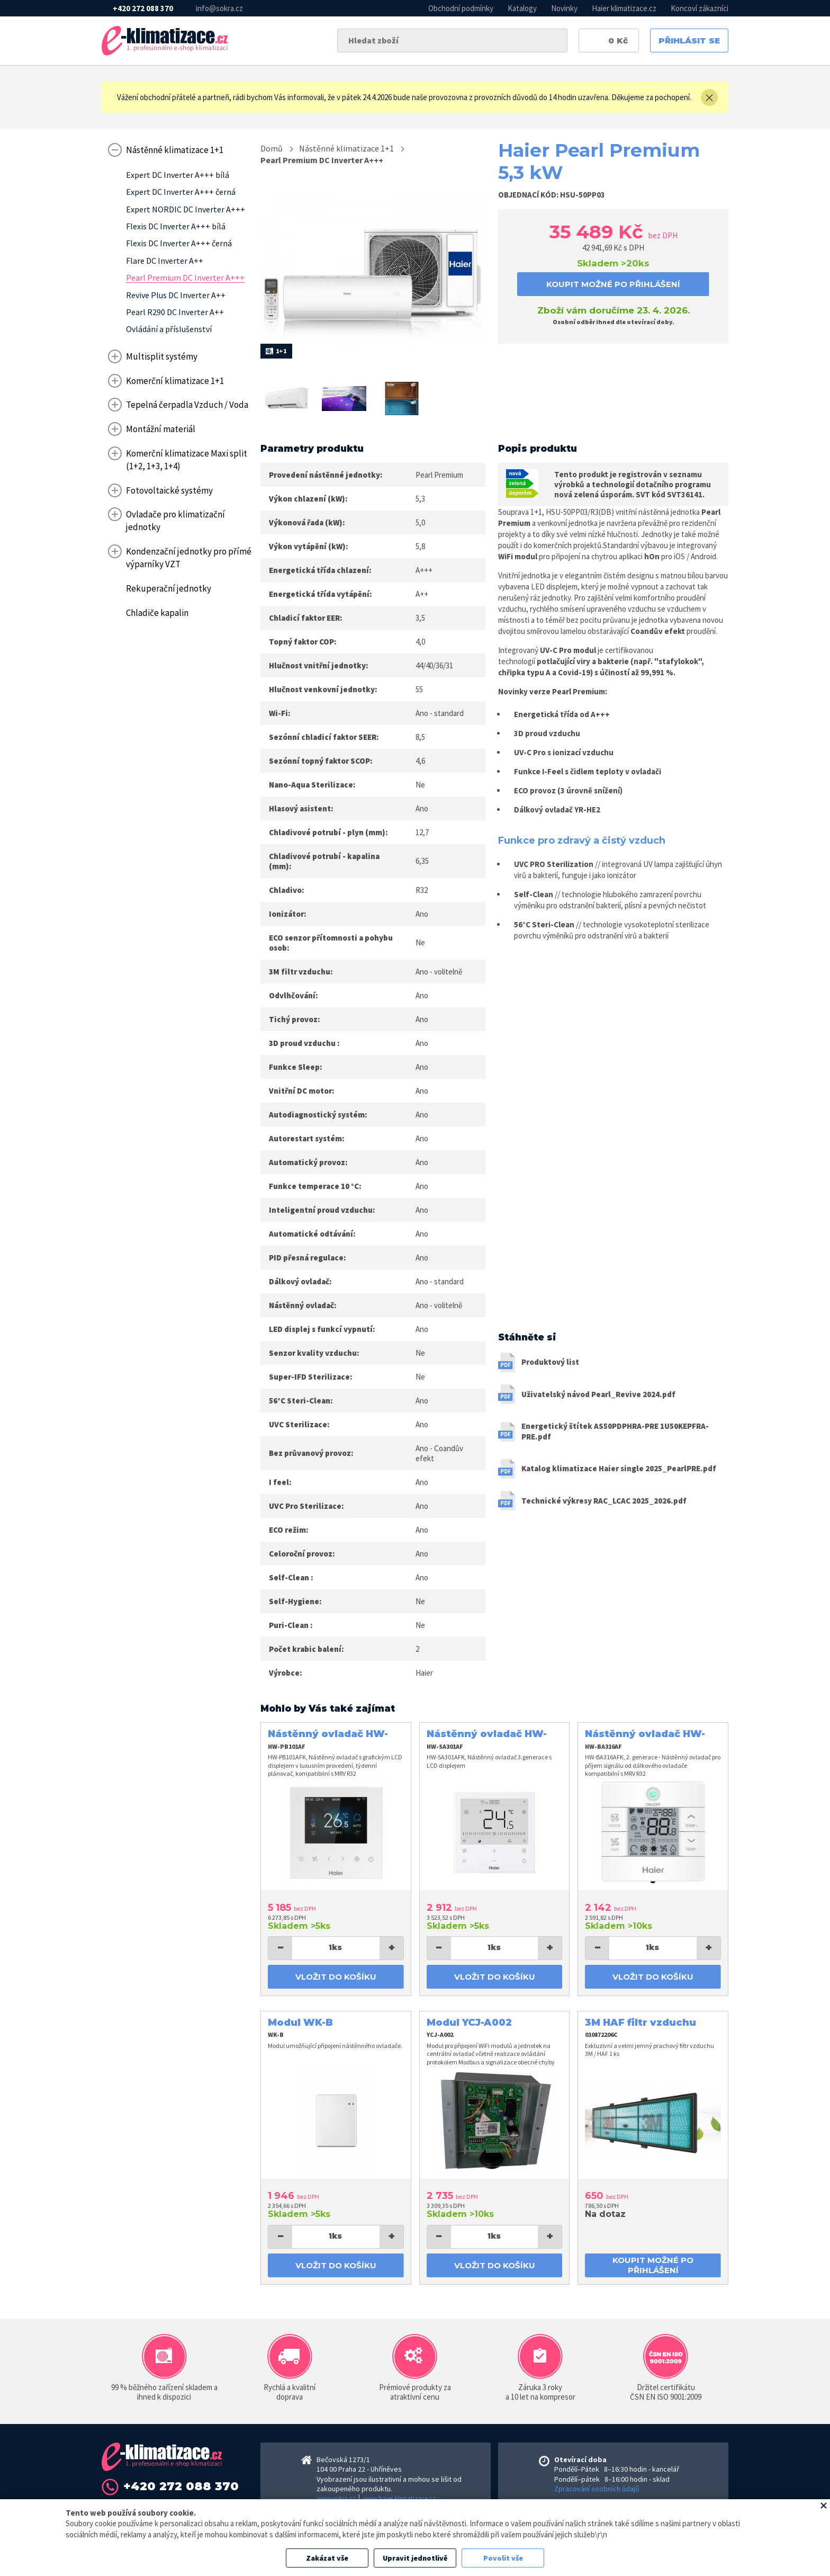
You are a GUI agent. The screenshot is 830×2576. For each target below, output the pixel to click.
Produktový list (550, 1362)
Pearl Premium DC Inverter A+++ (321, 160)
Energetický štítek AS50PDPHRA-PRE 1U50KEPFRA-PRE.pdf (615, 1431)
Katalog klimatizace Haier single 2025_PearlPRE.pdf (618, 1468)
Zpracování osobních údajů (596, 2488)
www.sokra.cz (336, 2498)
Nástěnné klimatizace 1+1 (346, 148)
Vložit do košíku (335, 1977)
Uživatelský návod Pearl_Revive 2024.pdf (598, 1394)
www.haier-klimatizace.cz (399, 2498)
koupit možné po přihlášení (613, 284)
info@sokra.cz (219, 8)
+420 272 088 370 (143, 8)
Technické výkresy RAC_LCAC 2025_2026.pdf (604, 1501)
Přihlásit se (689, 40)
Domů (271, 148)
